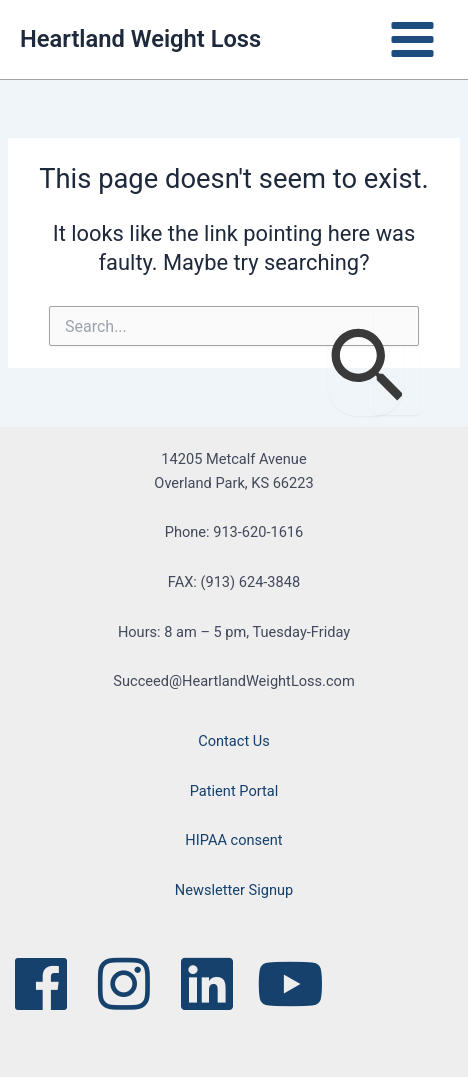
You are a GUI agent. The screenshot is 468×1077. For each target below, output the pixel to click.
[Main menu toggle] (412, 39)
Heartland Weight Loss (140, 39)
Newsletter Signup (234, 890)
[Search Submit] (366, 367)
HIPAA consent (233, 840)
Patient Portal (234, 791)
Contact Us (234, 741)
